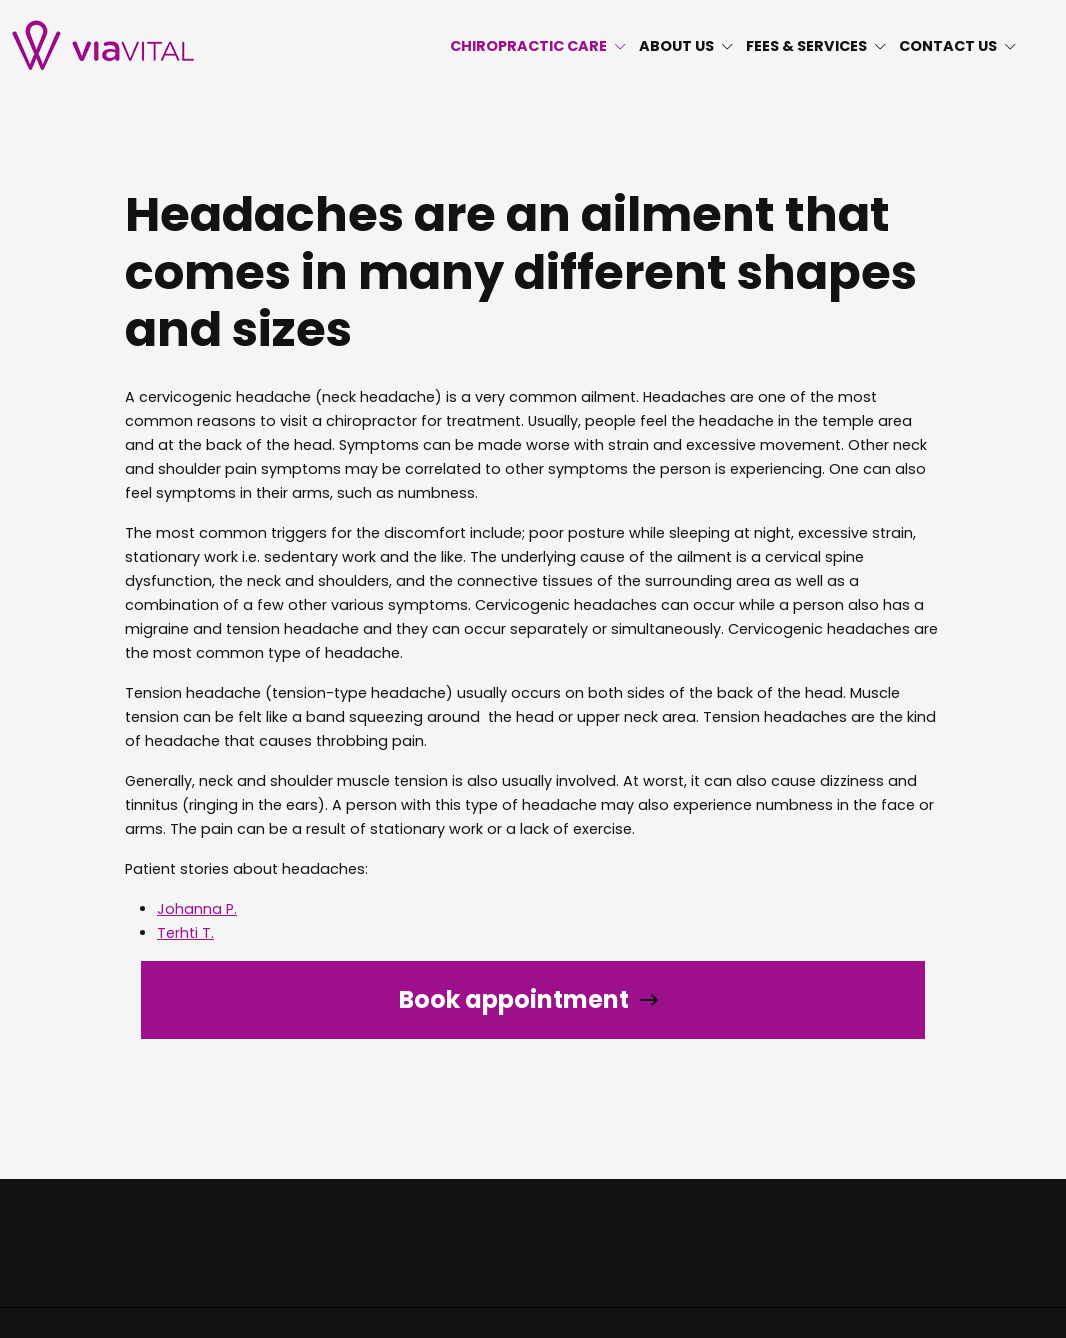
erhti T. (190, 933)
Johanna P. (197, 909)
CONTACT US (958, 46)
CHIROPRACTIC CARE (538, 46)
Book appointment (514, 999)
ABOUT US (686, 46)
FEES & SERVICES (816, 46)
